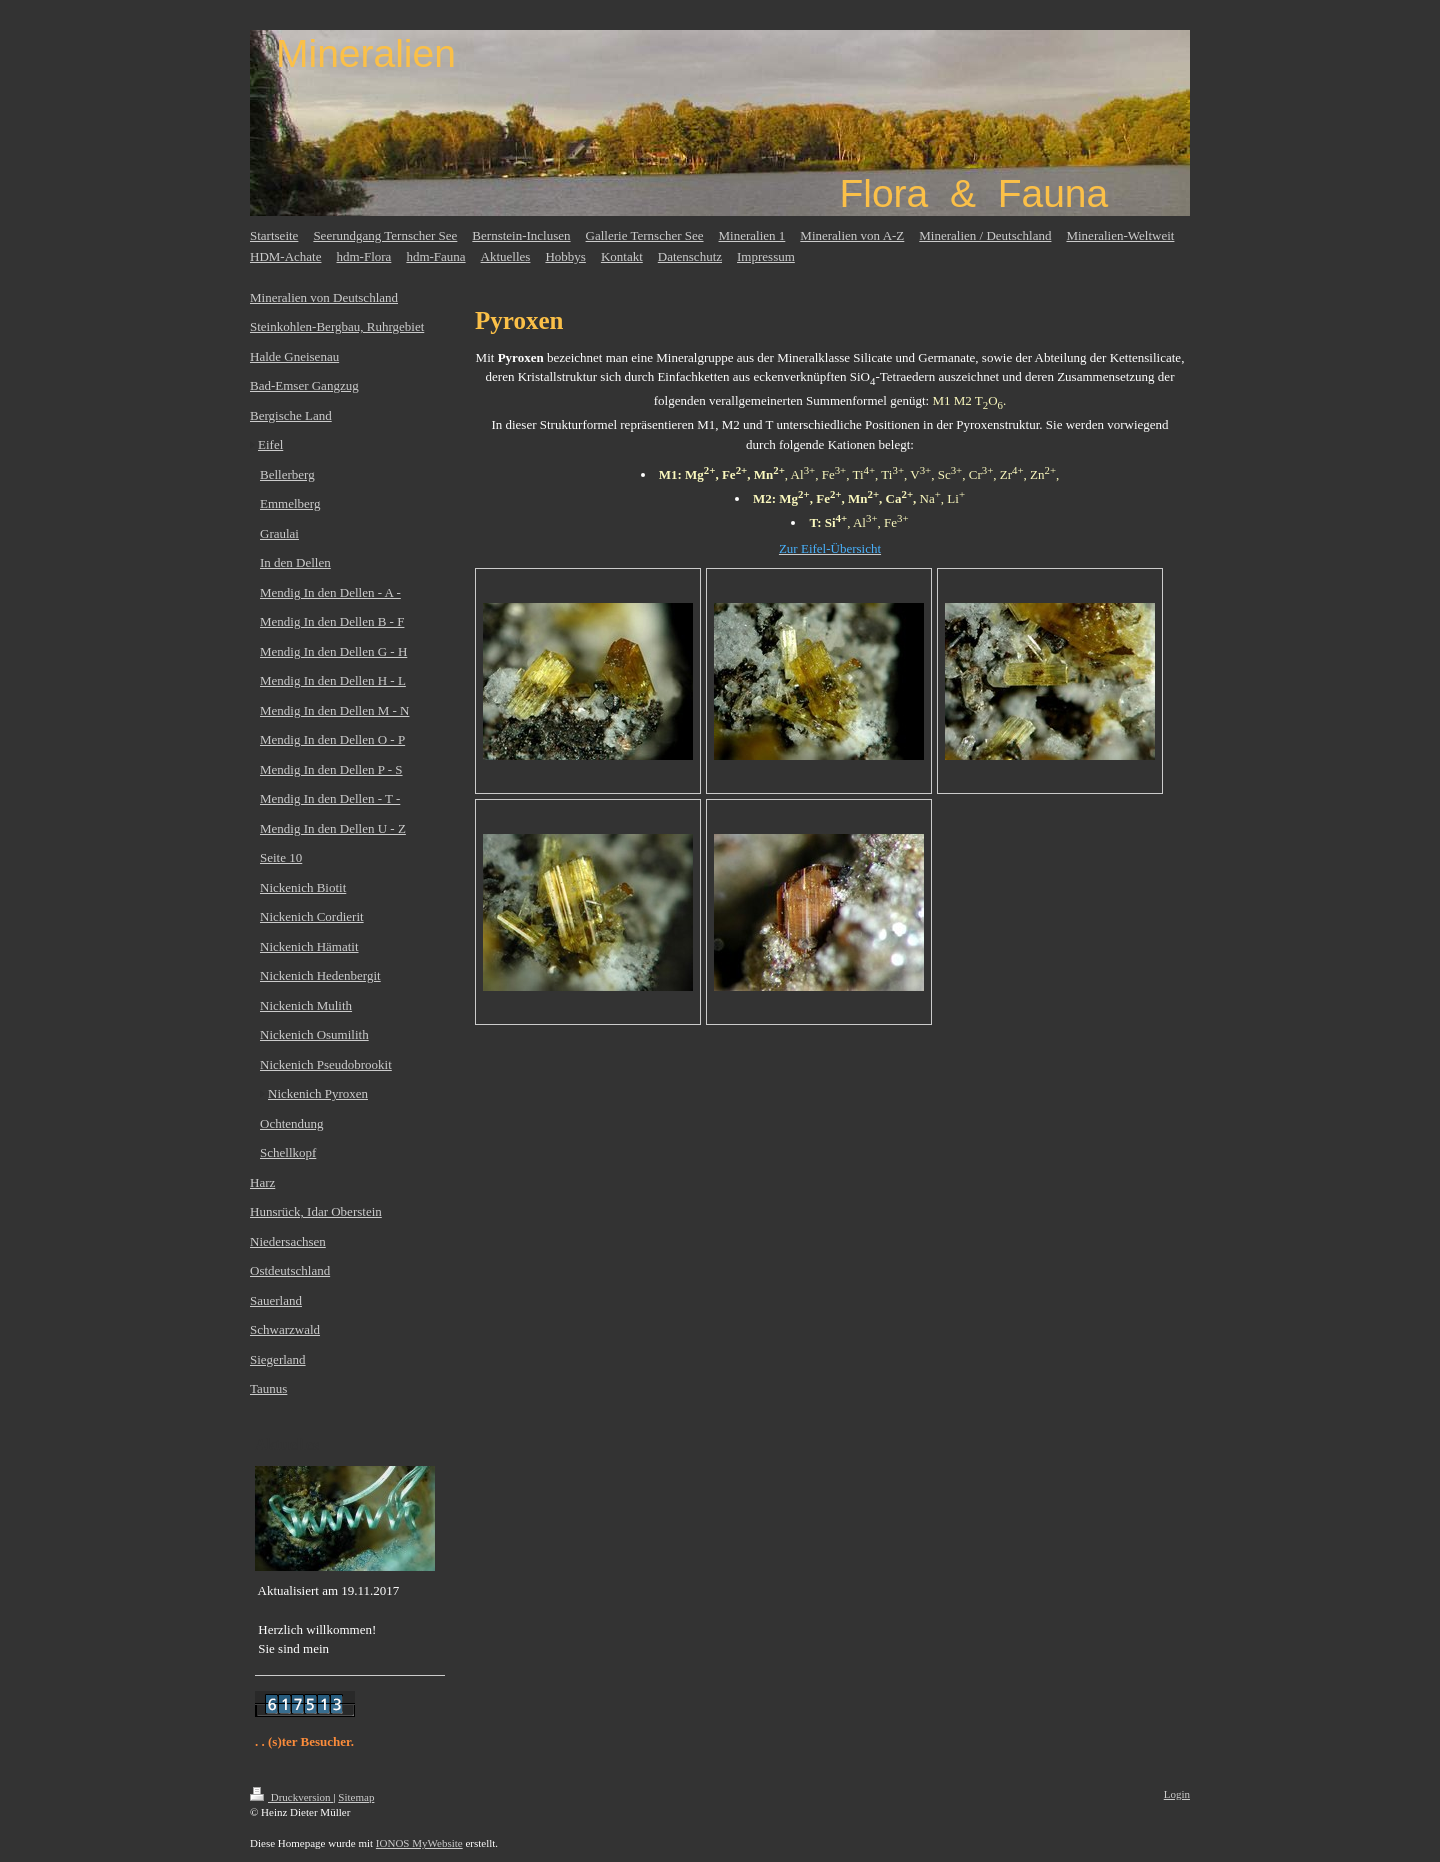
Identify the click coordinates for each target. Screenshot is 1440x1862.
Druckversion (291, 1797)
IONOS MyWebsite (419, 1843)
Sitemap (356, 1797)
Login (1177, 1794)
